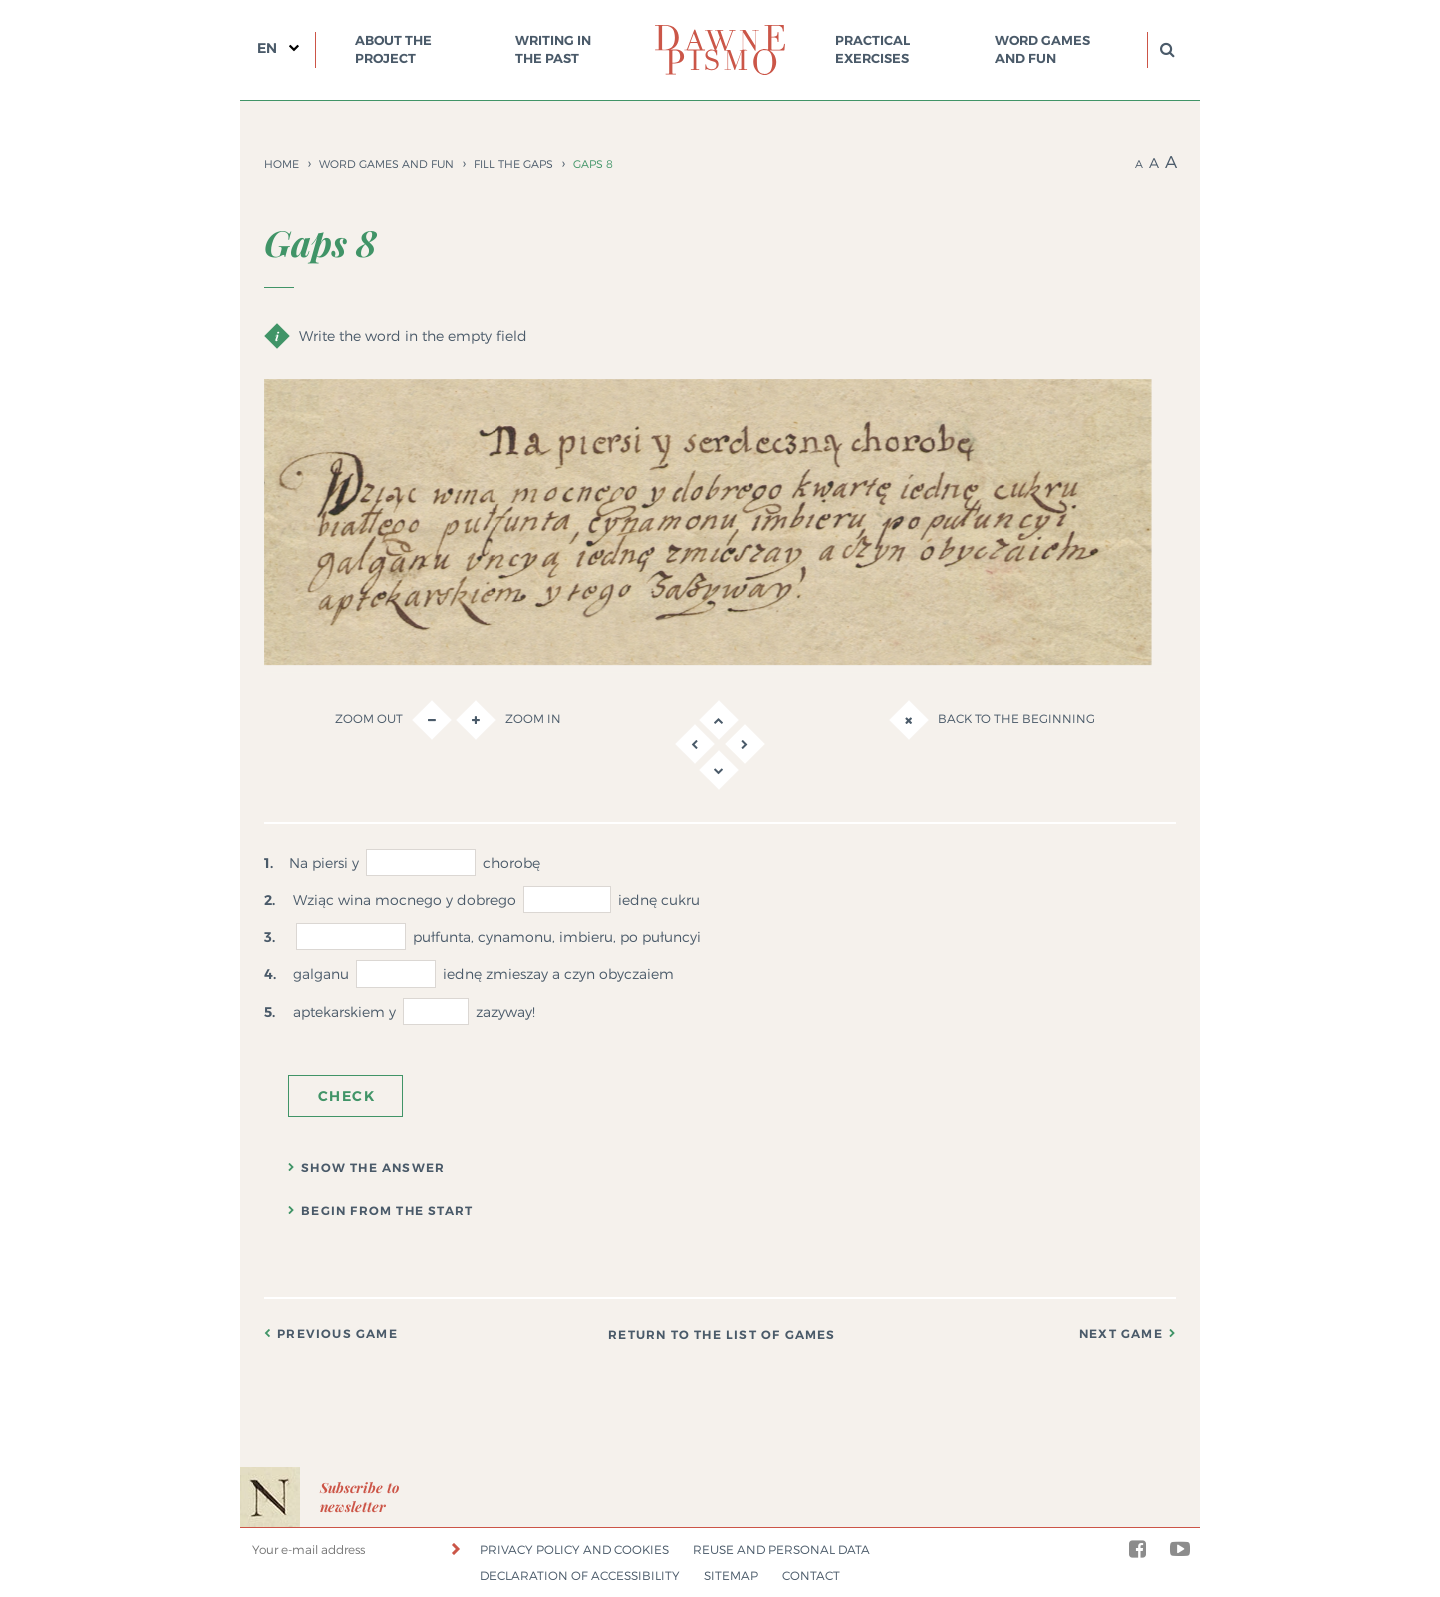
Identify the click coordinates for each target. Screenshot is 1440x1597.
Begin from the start (387, 1211)
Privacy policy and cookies (574, 1549)
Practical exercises (872, 49)
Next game (1121, 1334)
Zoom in (508, 720)
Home (281, 164)
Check (346, 1096)
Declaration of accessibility (580, 1575)
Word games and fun (1042, 49)
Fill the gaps (513, 164)
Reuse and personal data (781, 1549)
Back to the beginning (992, 720)
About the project (393, 49)
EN (267, 48)
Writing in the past (553, 49)
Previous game (337, 1334)
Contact (811, 1575)
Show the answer (373, 1168)
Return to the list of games (721, 1335)
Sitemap (731, 1575)
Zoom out (393, 720)
